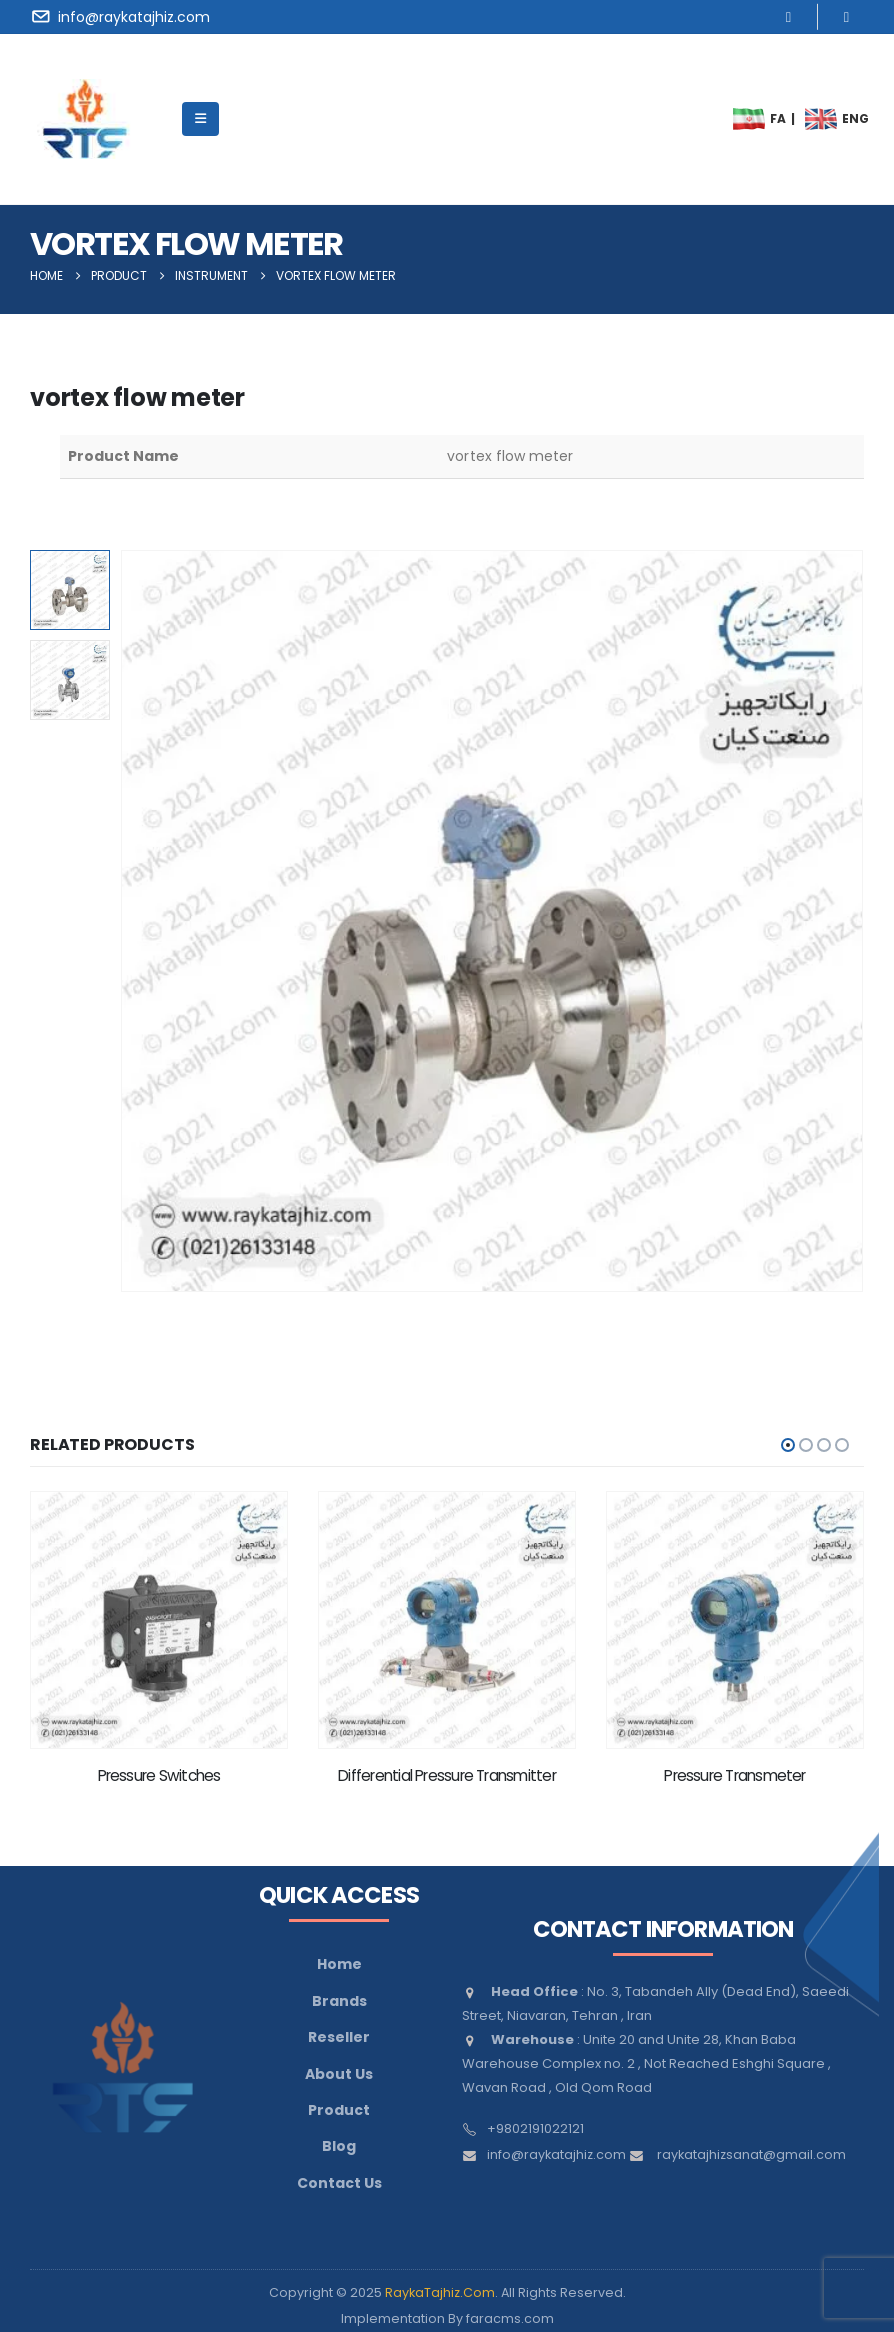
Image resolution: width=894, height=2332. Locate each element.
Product (339, 2110)
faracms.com (510, 2318)
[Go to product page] (159, 1620)
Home (339, 1964)
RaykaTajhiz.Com (440, 2292)
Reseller (339, 2037)
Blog (339, 2146)
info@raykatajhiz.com (556, 2154)
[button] (788, 1445)
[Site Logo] (85, 119)
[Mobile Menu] (200, 119)
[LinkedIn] (846, 16)
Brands (339, 2001)
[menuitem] (749, 119)
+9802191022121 (535, 2128)
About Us (339, 2074)
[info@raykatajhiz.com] (123, 17)
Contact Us (339, 2183)
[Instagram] (788, 16)
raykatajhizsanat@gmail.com (751, 2154)
